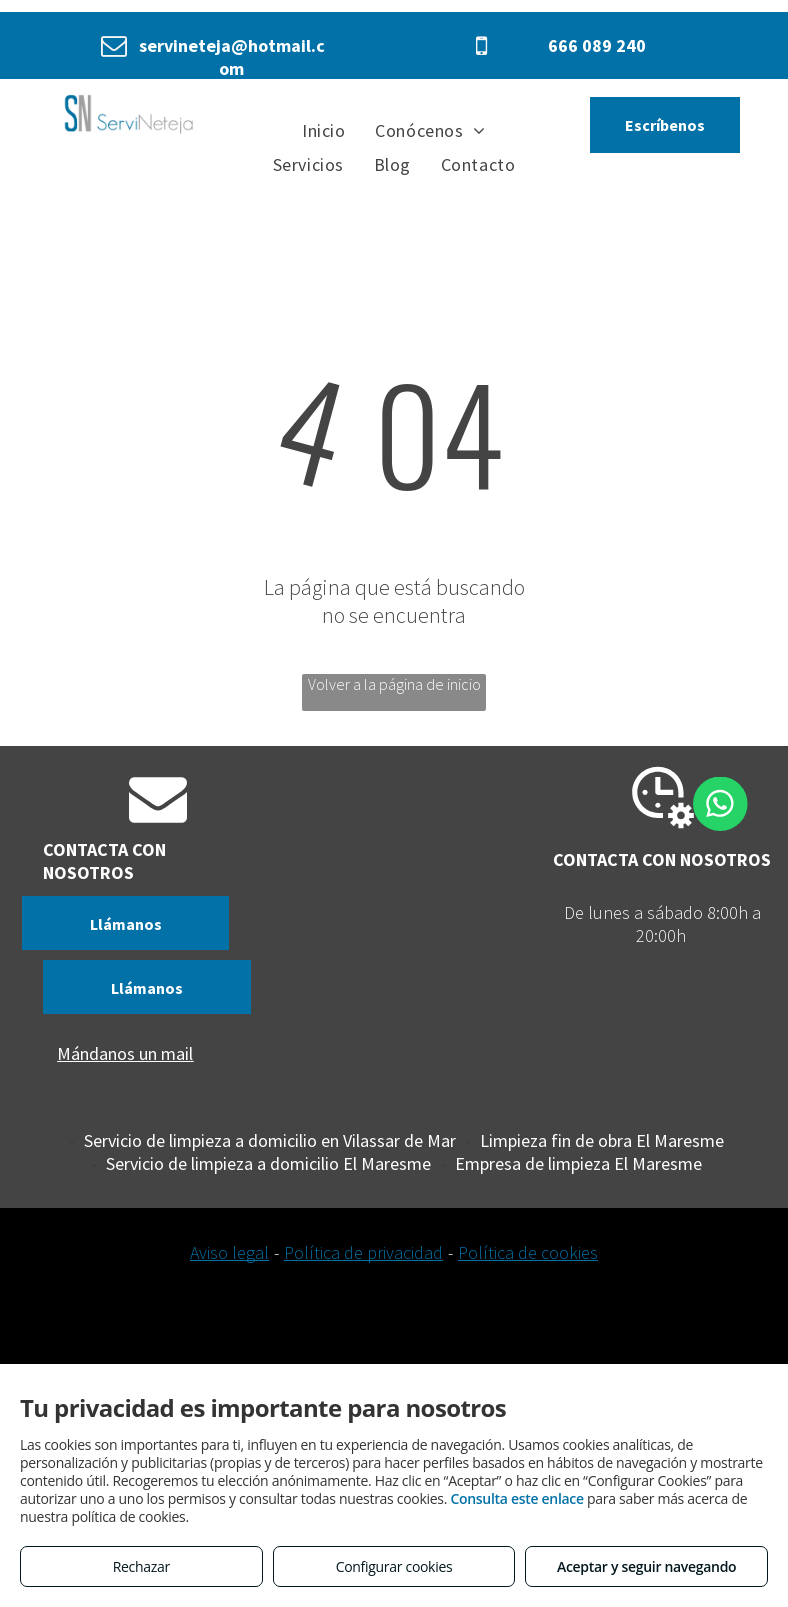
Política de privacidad (363, 1252)
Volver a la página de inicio (394, 684)
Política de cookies (528, 1252)
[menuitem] (323, 130)
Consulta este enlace (516, 1498)
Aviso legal (229, 1252)
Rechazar (141, 1566)
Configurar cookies (394, 1566)
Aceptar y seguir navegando (646, 1566)
